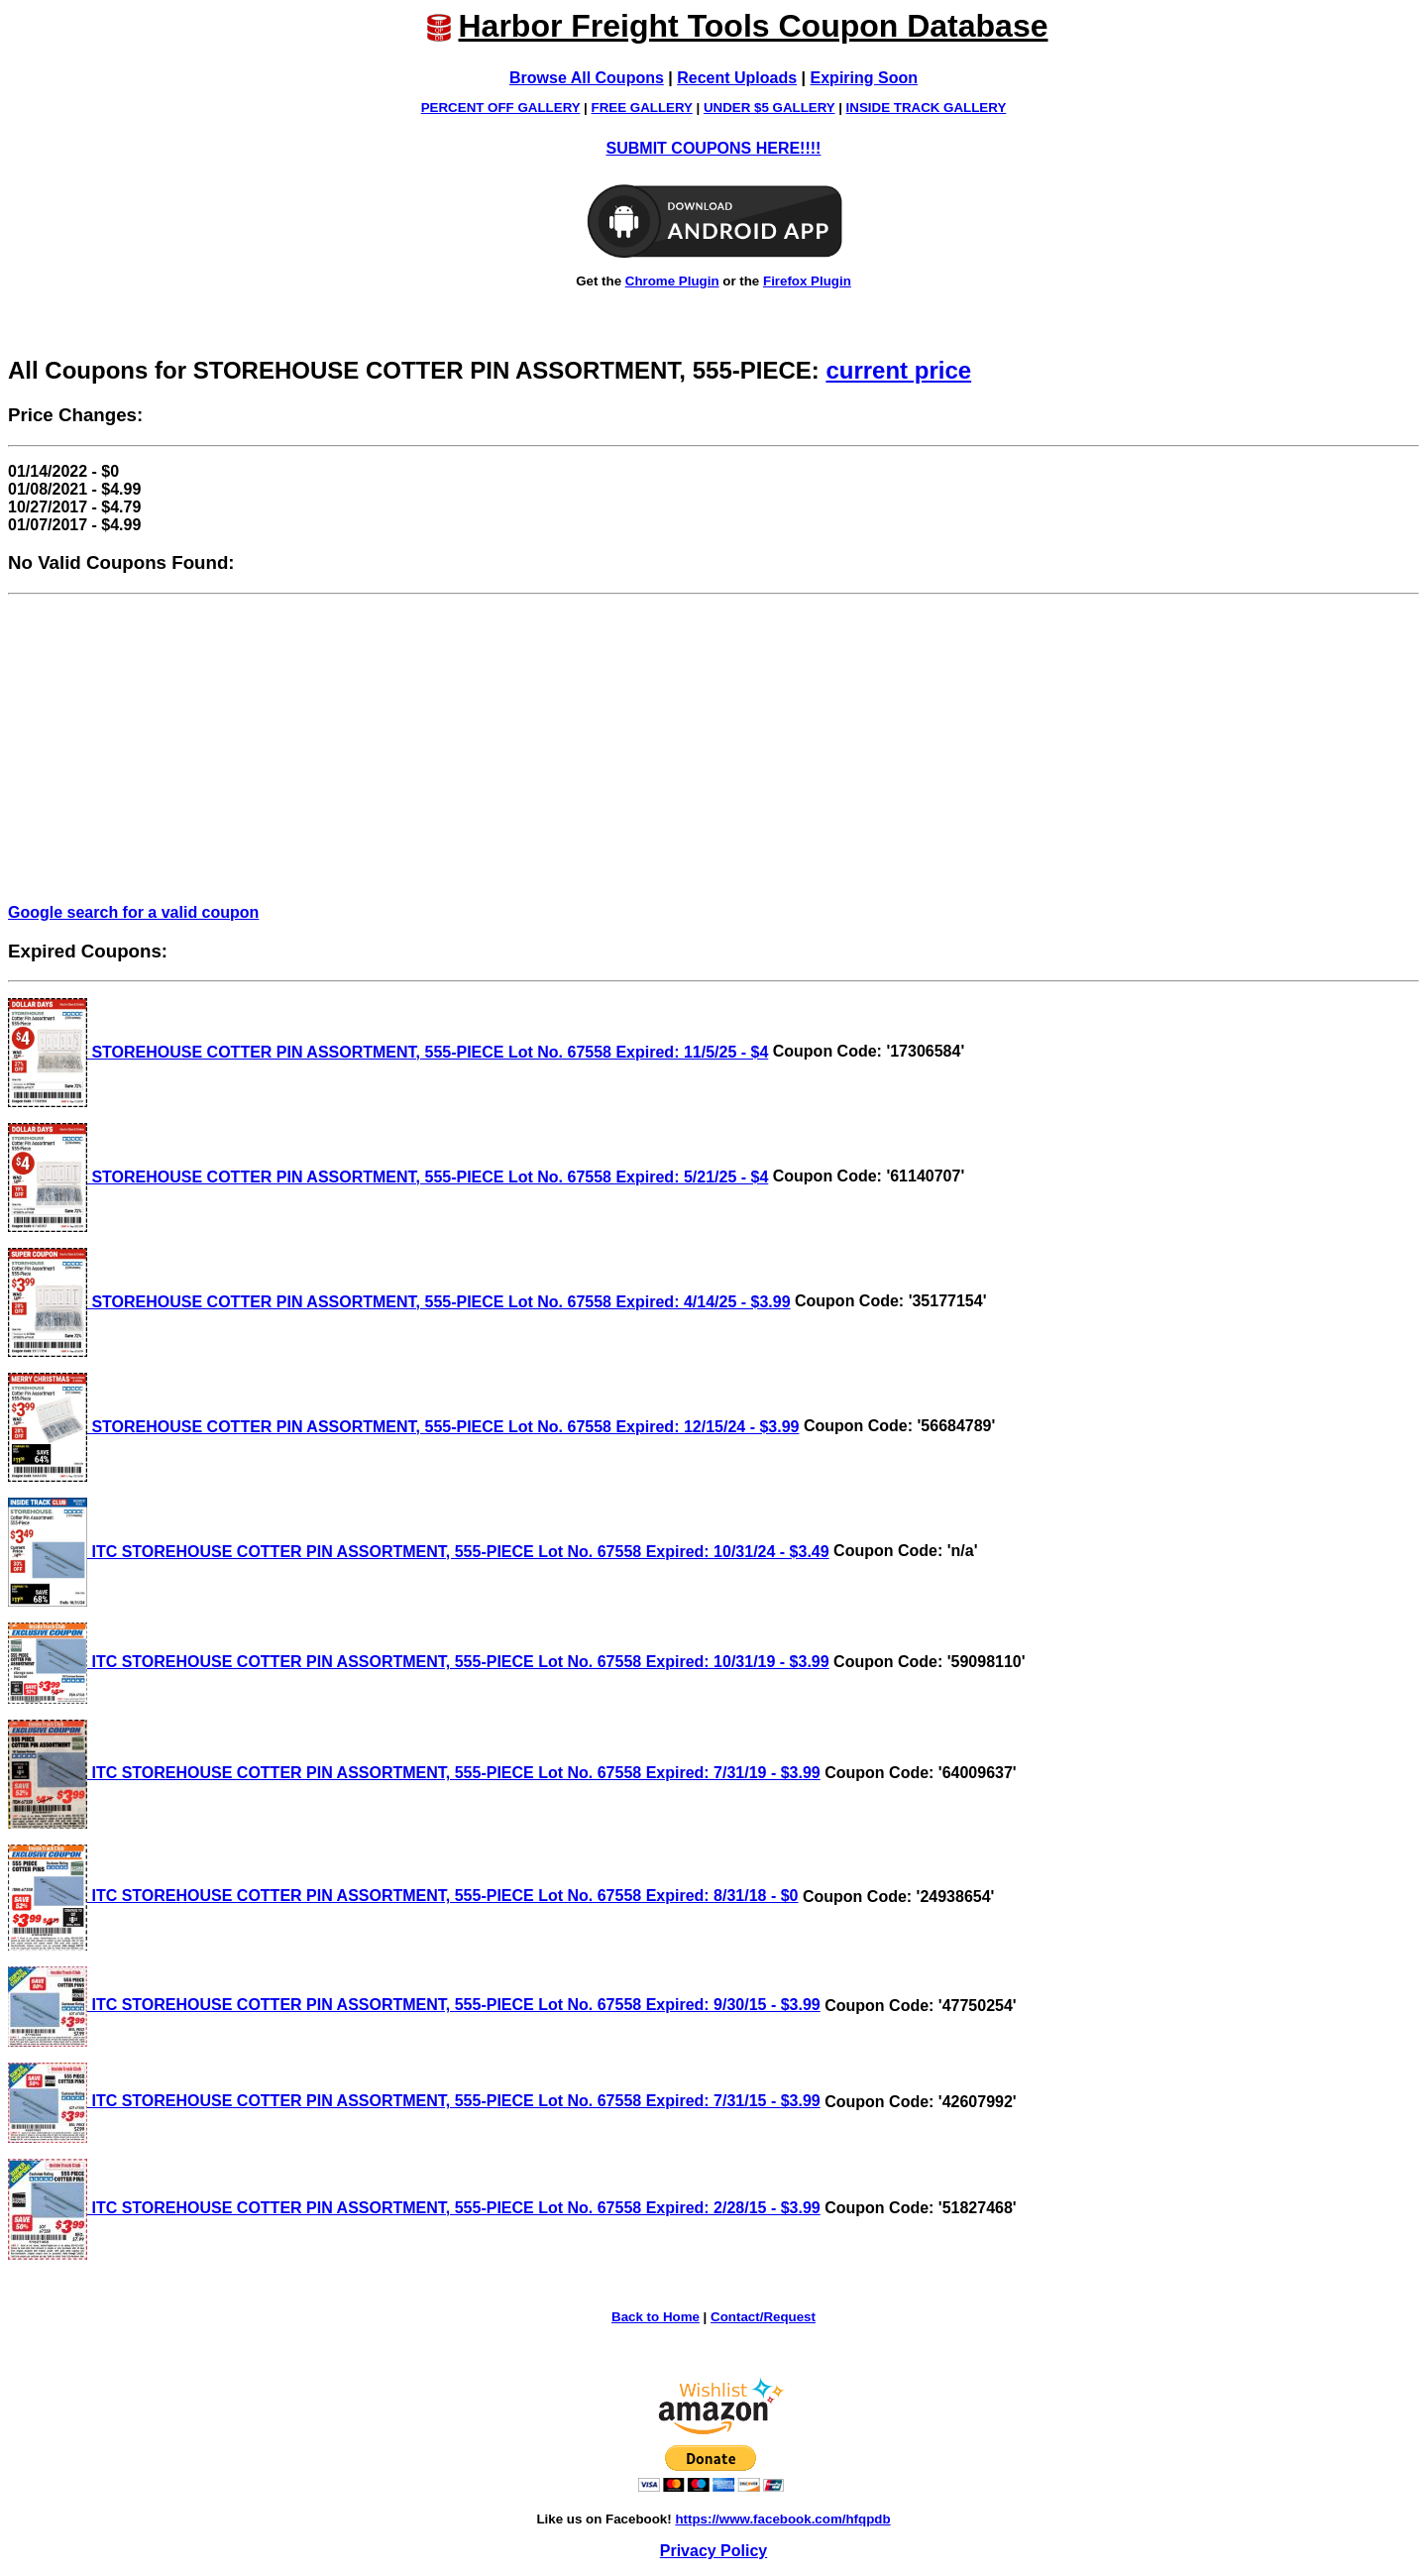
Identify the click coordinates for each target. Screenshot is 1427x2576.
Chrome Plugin (672, 281)
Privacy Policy (714, 2550)
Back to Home (655, 2316)
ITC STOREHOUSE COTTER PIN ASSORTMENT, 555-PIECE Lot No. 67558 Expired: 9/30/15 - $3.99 (414, 2004)
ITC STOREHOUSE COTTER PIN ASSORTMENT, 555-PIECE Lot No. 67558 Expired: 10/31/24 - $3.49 (418, 1551)
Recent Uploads (737, 77)
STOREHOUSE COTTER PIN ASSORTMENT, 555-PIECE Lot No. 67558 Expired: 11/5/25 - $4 (388, 1052)
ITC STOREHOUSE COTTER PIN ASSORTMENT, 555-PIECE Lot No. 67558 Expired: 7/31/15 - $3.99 (414, 2100)
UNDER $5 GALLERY (769, 107)
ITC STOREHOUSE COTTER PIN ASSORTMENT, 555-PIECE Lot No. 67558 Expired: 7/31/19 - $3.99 (414, 1772)
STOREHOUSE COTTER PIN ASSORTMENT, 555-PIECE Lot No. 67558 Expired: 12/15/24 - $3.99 (403, 1426)
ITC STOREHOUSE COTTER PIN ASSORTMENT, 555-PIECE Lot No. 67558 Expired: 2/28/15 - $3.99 (414, 2207)
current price (898, 370)
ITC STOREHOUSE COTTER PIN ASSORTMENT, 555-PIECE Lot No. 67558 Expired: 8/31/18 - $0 (403, 1895)
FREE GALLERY (642, 107)
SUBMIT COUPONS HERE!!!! (714, 148)
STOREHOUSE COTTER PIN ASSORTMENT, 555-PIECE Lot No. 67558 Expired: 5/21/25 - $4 (388, 1177)
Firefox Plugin (807, 281)
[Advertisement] (713, 749)
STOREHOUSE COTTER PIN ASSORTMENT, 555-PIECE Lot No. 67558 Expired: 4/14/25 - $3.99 (399, 1301)
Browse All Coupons (586, 77)
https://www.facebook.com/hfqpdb (782, 2519)
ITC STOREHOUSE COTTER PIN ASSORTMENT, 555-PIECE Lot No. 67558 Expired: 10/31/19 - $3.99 (418, 1661)
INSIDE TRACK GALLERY (926, 107)
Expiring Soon (864, 77)
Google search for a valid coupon (133, 912)
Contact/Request (763, 2316)
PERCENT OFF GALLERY (501, 107)
